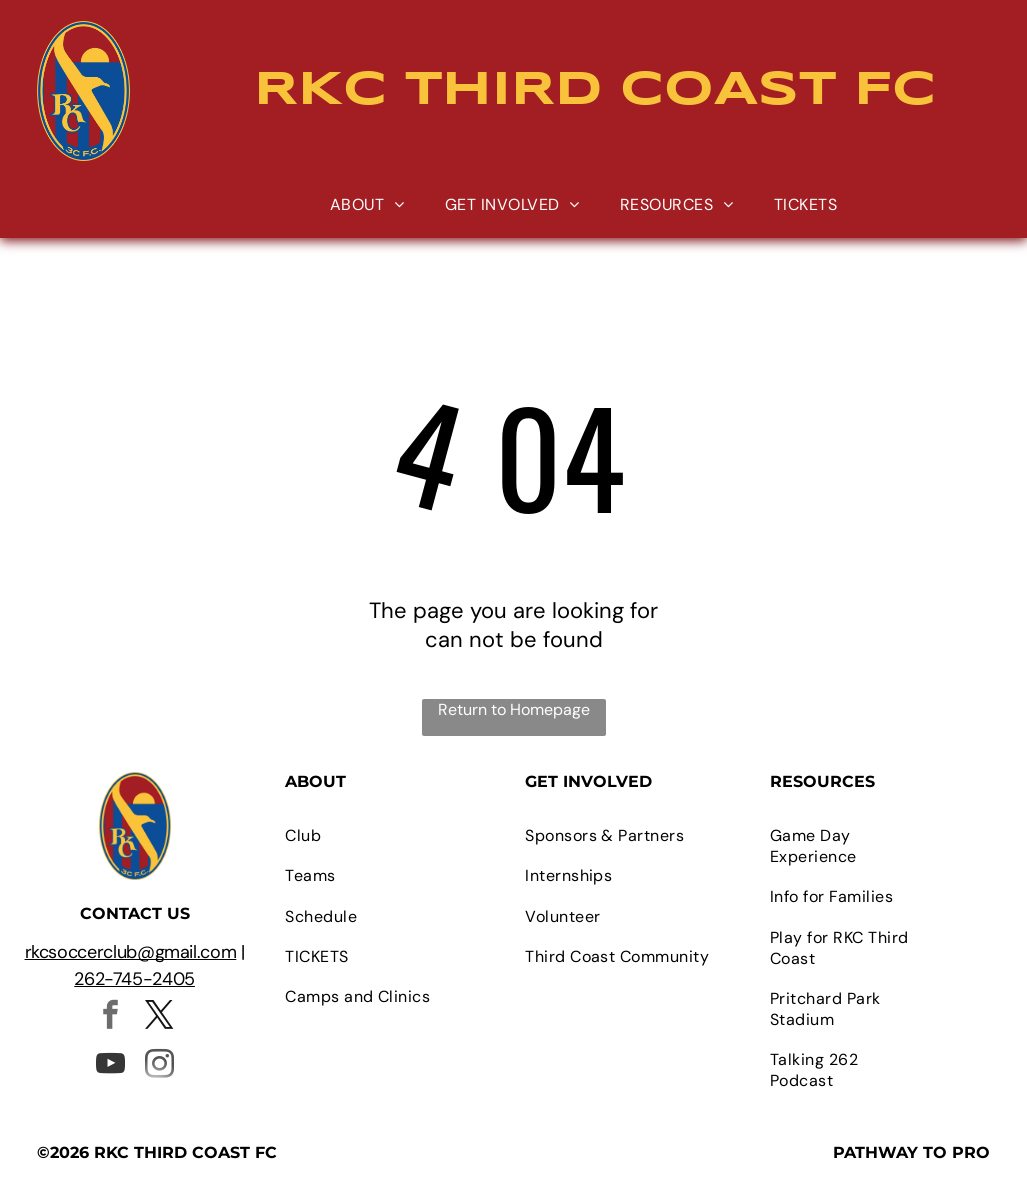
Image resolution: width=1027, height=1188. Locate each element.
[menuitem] (367, 204)
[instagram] (159, 1066)
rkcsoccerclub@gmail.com (131, 952)
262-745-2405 (134, 979)
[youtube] (110, 1066)
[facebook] (110, 1017)
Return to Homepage (514, 709)
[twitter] (159, 1017)
